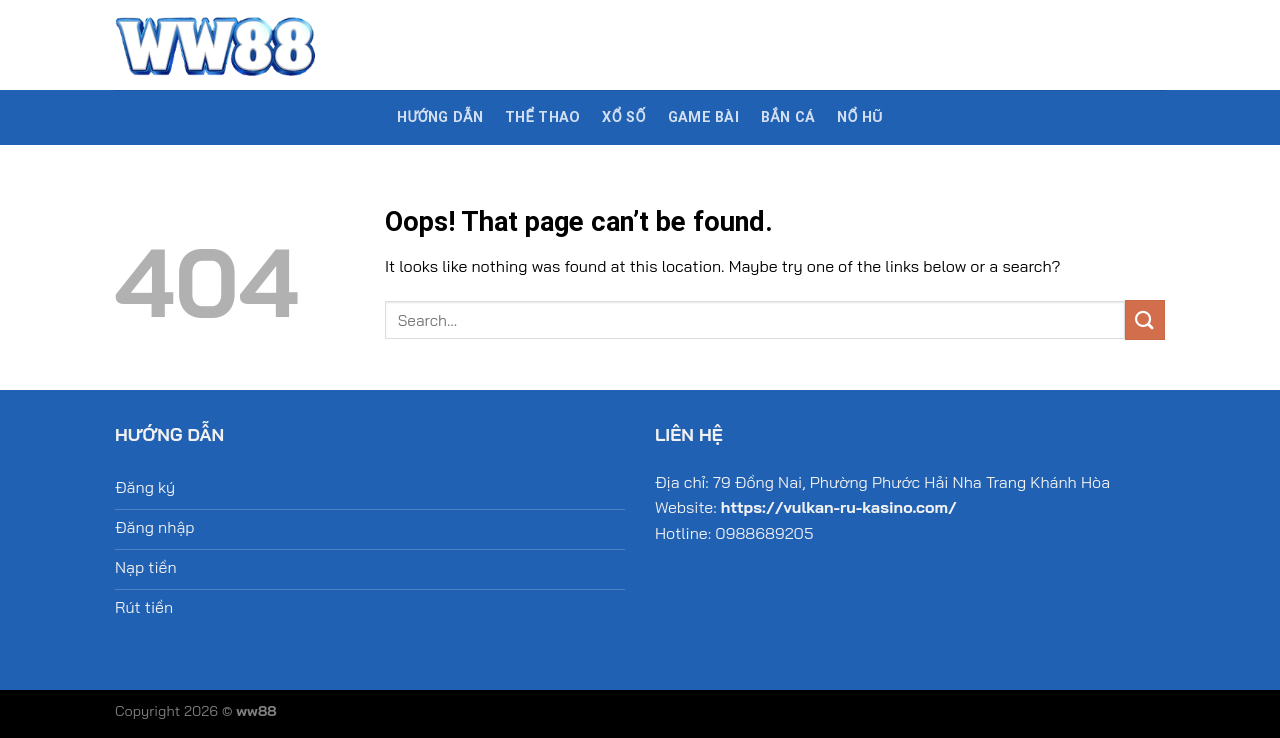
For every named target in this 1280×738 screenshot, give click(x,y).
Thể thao (542, 117)
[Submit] (1145, 319)
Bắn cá (788, 117)
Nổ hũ (860, 117)
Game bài (703, 117)
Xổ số (623, 117)
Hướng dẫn (440, 117)
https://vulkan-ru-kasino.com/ (839, 507)
